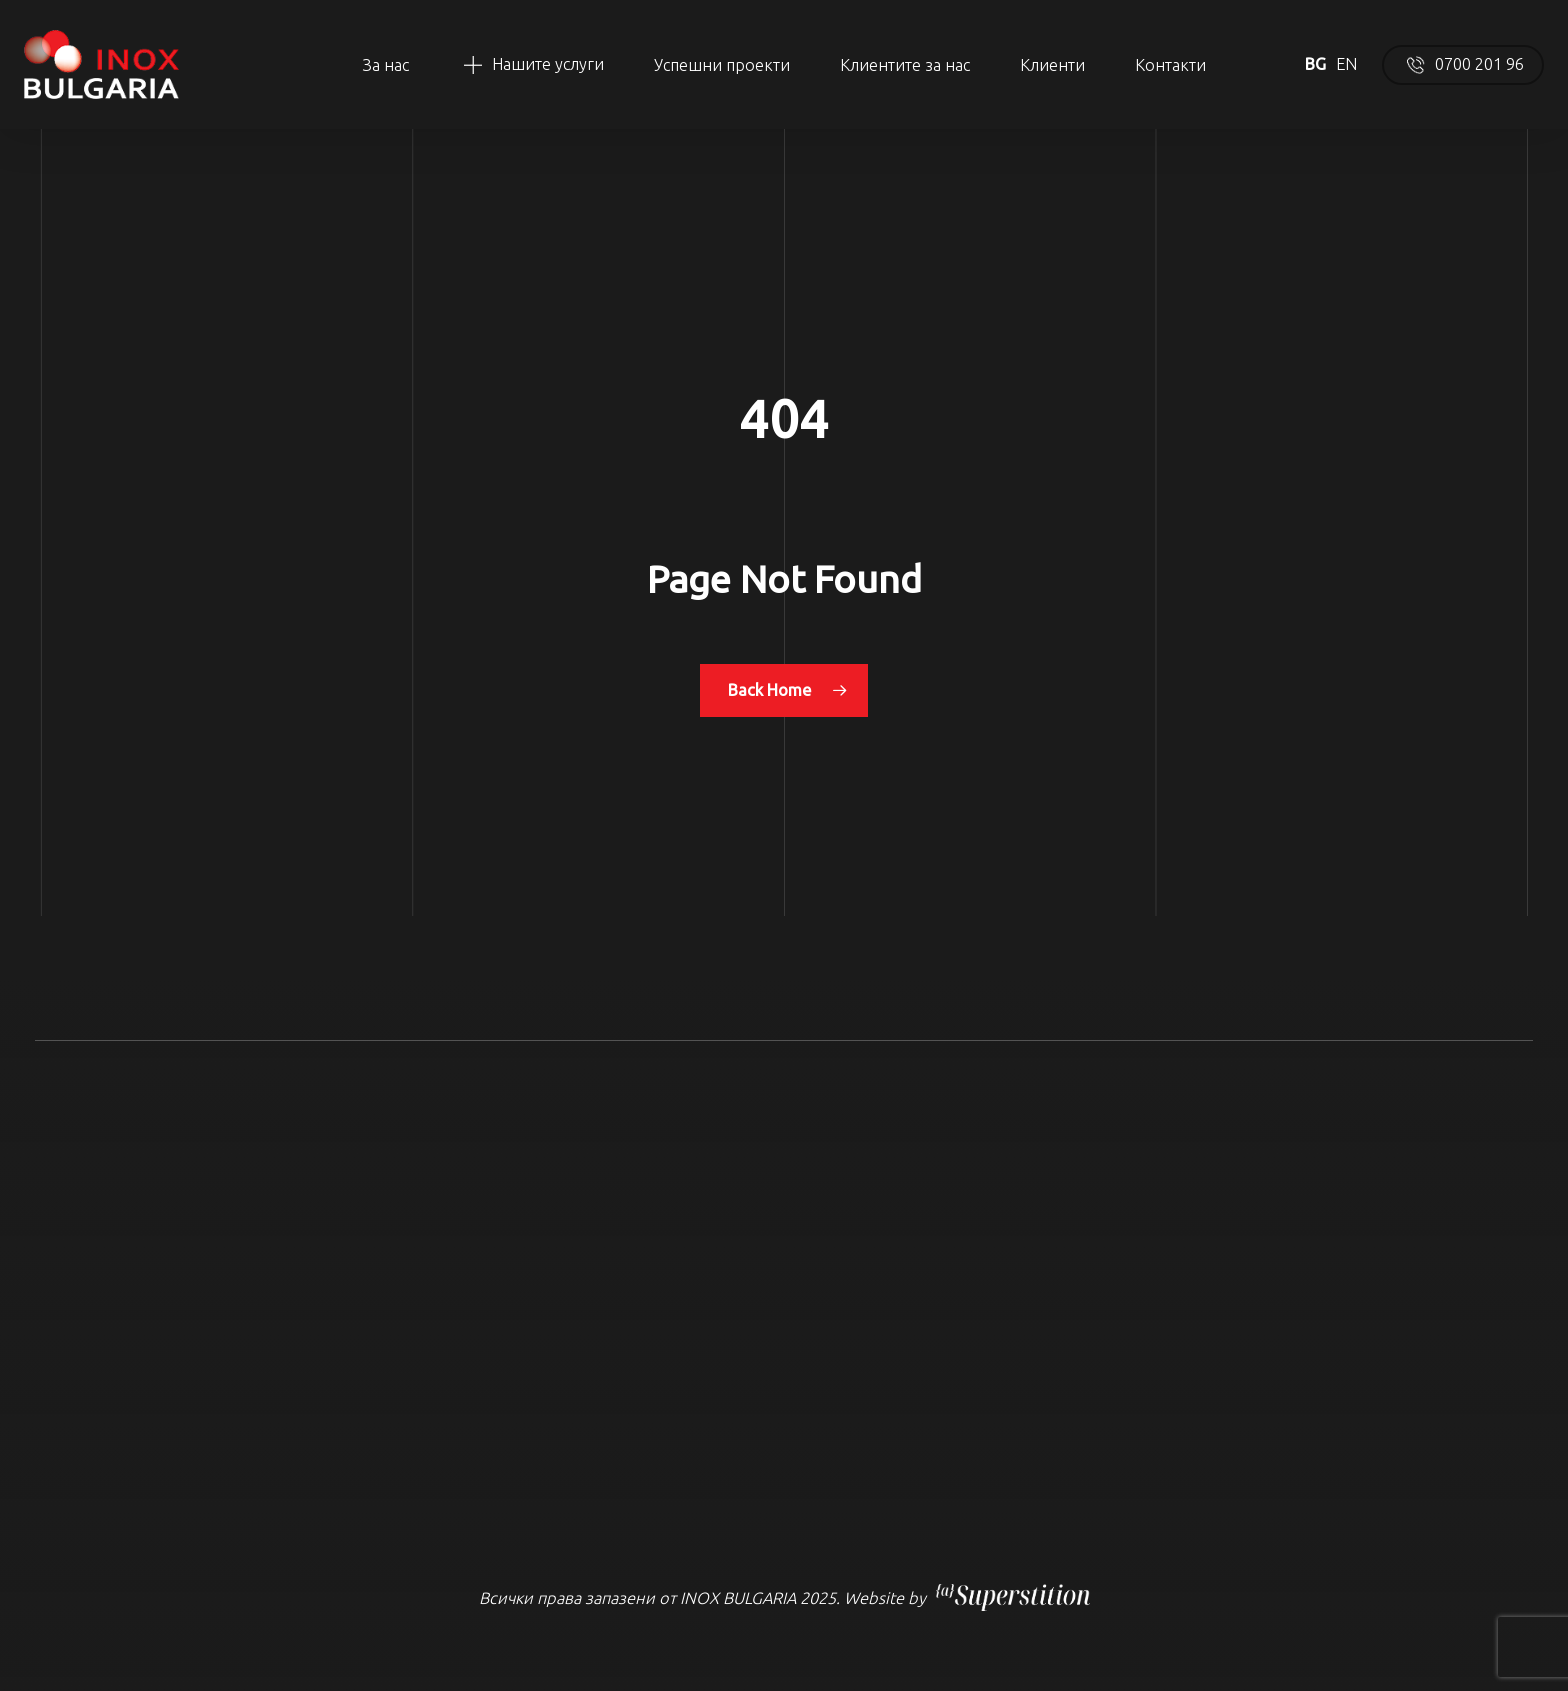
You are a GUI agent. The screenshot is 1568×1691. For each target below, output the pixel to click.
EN (1346, 64)
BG (1315, 64)
